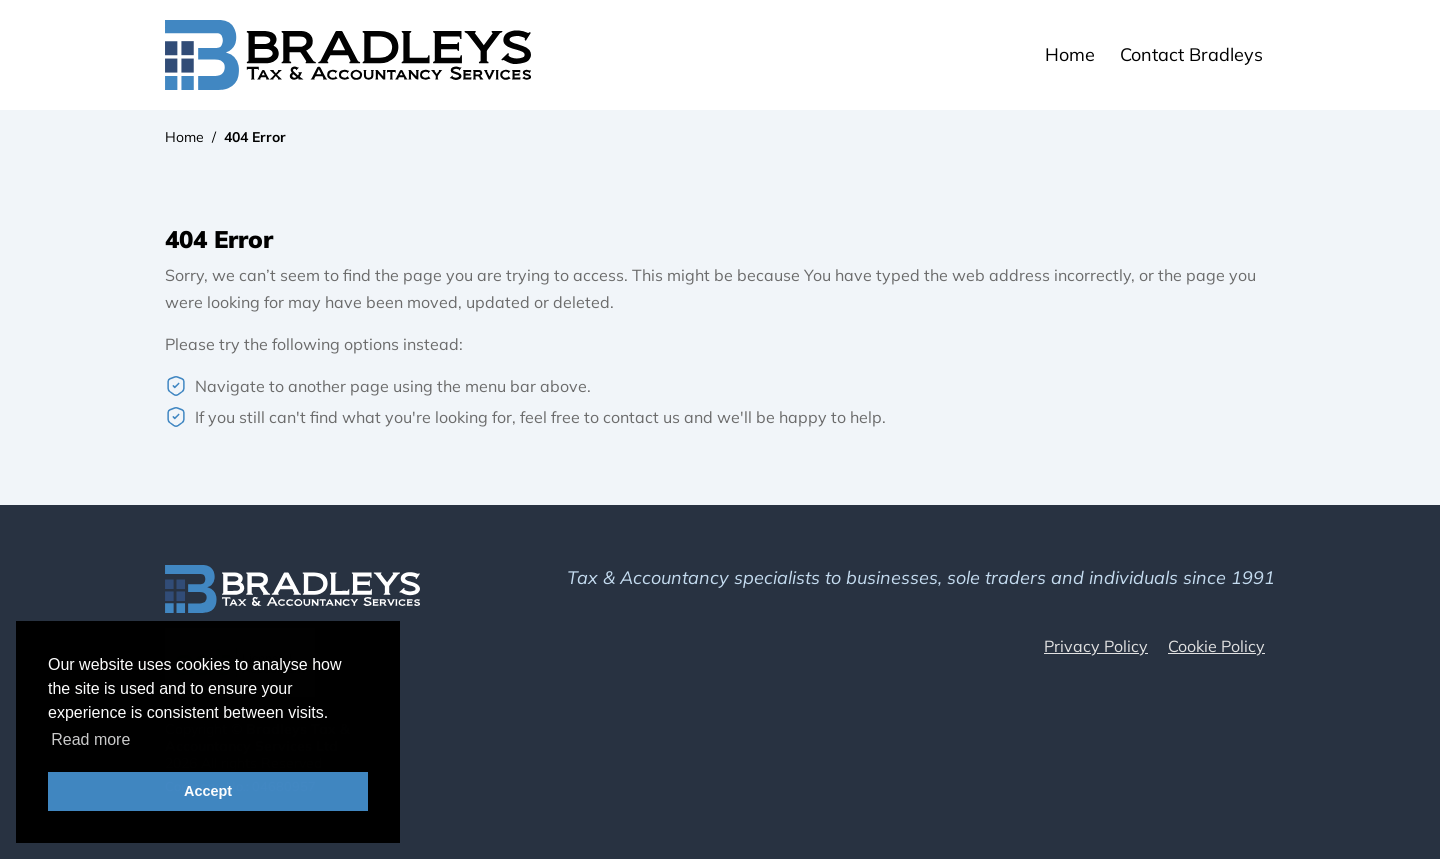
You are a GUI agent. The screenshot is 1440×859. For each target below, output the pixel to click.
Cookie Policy (1216, 646)
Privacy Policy (1096, 646)
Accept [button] (208, 791)
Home (1070, 54)
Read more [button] (90, 739)
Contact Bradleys (1191, 54)
